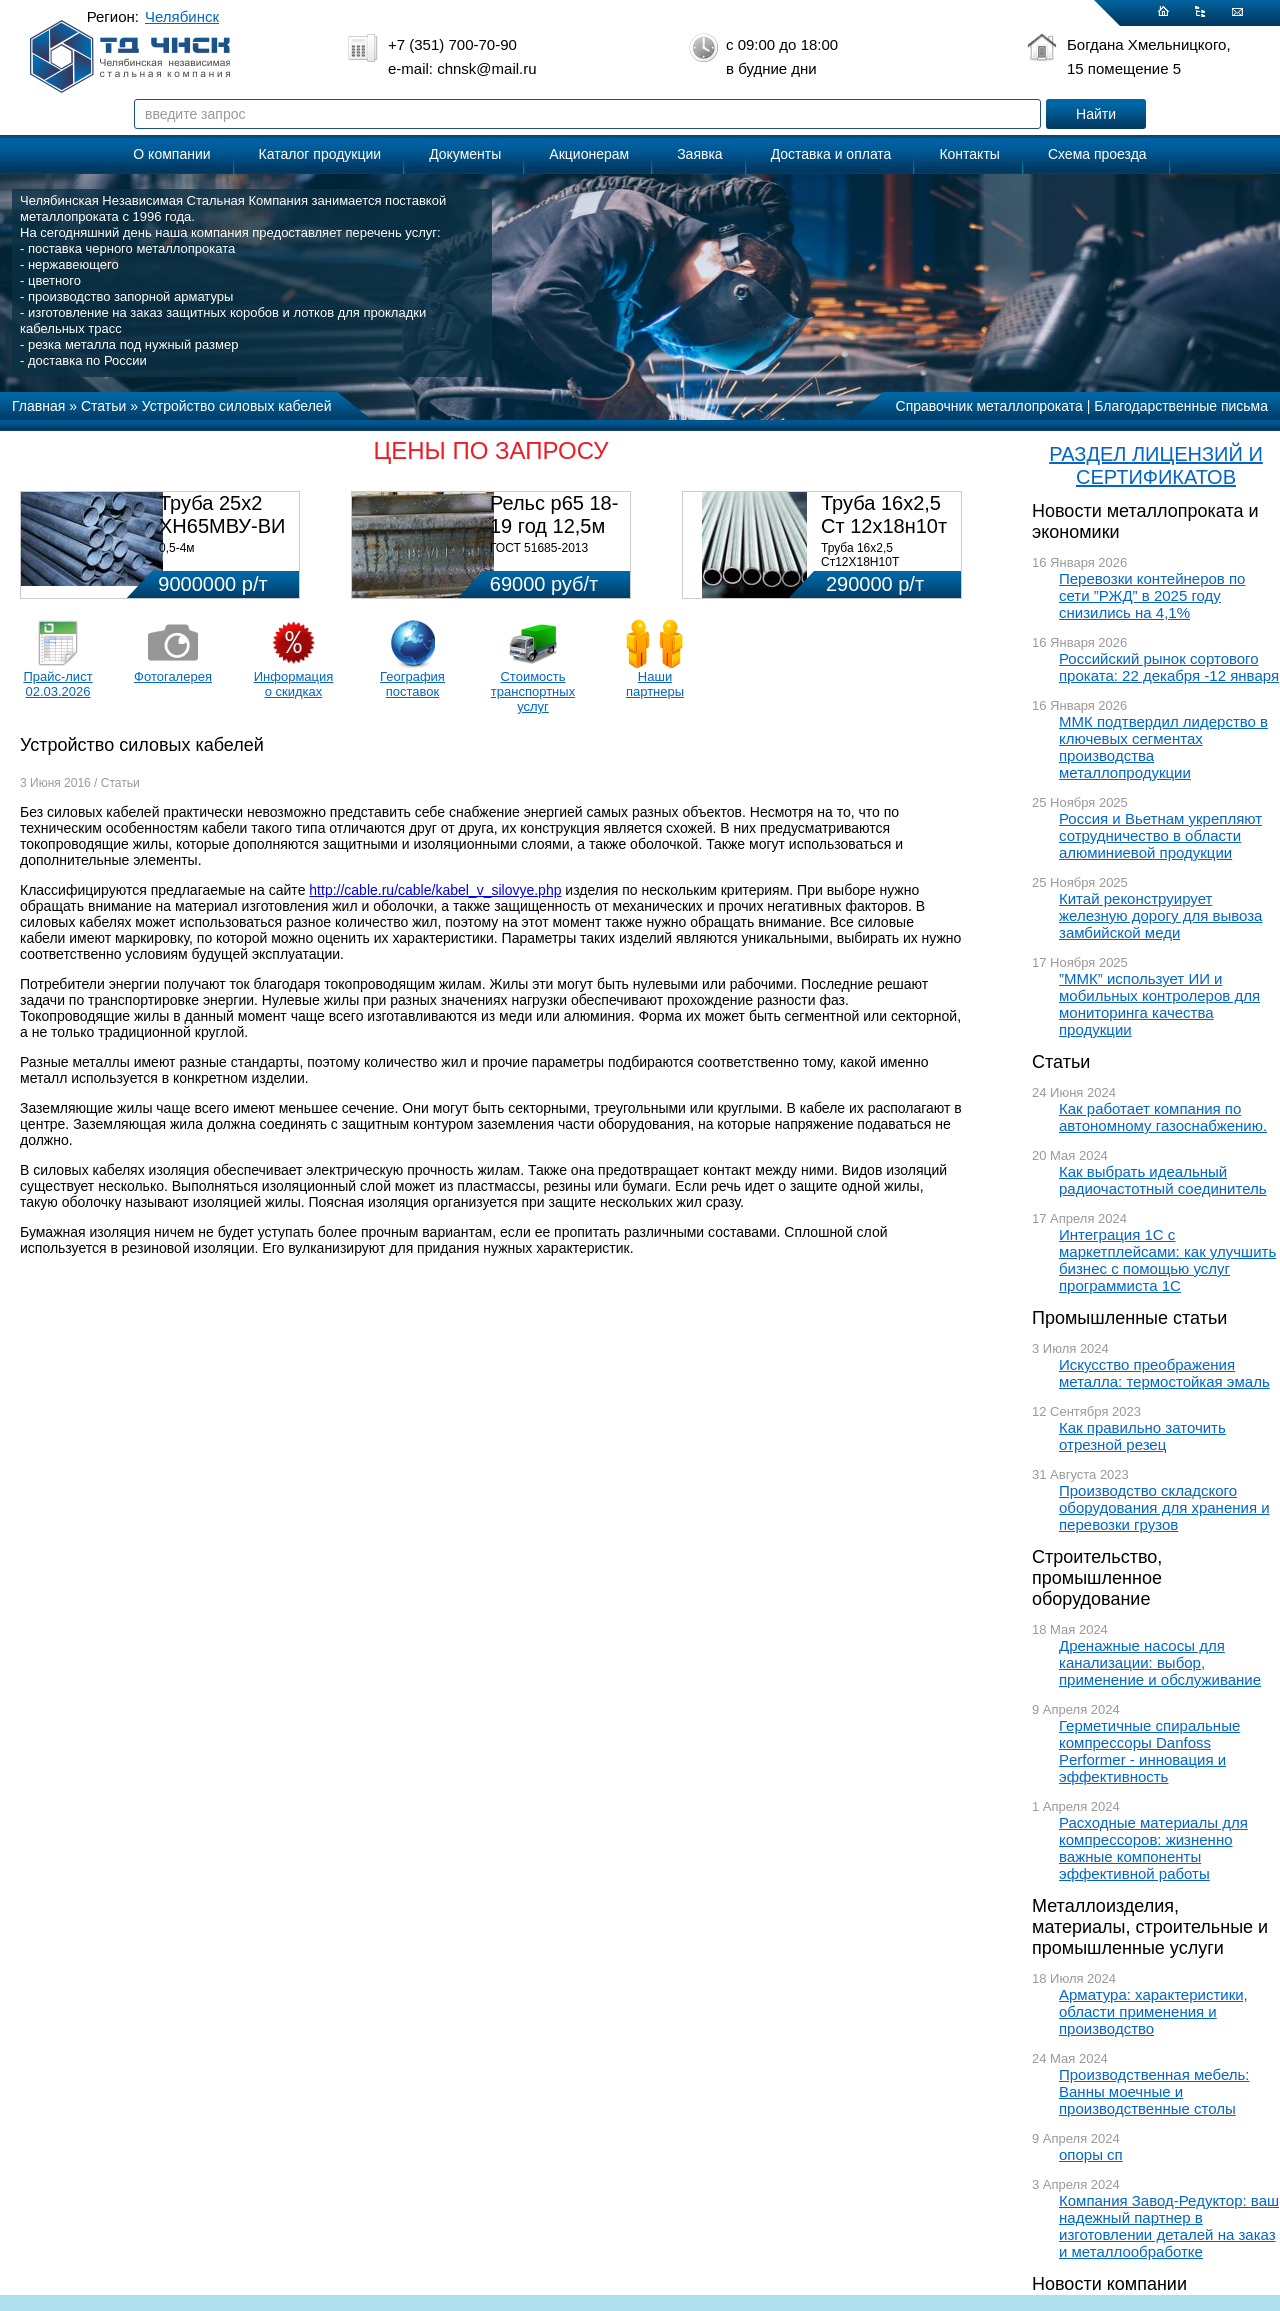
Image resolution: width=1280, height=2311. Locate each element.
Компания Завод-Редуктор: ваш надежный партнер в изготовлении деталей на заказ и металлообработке (1169, 2226)
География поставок (412, 684)
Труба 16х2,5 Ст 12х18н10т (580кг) (884, 526)
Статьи (1061, 1062)
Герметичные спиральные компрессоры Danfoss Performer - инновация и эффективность (1149, 1751)
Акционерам (589, 154)
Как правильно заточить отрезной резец (1142, 1436)
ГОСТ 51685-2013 (539, 548)
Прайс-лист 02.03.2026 (57, 684)
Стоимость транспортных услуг (533, 691)
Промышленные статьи (1129, 1318)
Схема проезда (1097, 154)
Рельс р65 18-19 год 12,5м (554, 514)
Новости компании (1109, 2284)
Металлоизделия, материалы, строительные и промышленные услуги (1150, 1927)
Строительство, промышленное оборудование (1097, 1578)
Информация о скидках (294, 684)
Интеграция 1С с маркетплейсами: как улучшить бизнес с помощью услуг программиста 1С (1167, 1260)
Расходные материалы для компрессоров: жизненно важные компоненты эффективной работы (1153, 1848)
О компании (171, 154)
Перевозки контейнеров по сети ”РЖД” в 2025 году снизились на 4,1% (1152, 595)
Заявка (699, 154)
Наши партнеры (655, 684)
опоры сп (1091, 2154)
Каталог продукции (320, 154)
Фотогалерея (173, 676)
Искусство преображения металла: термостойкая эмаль (1164, 1373)
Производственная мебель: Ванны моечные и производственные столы (1154, 2091)
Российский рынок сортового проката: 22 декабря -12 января (1169, 667)
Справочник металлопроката (989, 406)
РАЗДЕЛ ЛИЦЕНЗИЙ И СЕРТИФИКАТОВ (1156, 465)
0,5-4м (177, 548)
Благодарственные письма (1181, 406)
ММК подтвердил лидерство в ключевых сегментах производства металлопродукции (1163, 747)
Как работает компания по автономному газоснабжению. (1163, 1117)
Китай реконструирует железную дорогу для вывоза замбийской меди (1160, 915)
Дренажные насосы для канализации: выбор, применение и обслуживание (1160, 1662)
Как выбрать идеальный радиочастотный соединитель (1163, 1180)
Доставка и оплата (831, 154)
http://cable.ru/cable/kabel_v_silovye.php (435, 890)
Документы (465, 154)
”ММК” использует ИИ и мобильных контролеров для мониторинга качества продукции (1159, 1004)
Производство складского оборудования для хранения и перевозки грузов (1164, 1507)
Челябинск (182, 16)
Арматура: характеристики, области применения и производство (1153, 2011)
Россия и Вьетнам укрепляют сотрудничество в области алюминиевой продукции (1160, 835)
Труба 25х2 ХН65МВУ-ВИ (222, 514)
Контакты (969, 154)
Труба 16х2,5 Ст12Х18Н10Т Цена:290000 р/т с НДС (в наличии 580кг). (885, 569)
